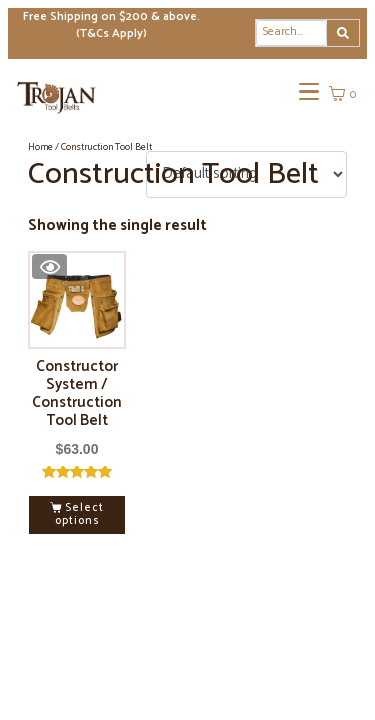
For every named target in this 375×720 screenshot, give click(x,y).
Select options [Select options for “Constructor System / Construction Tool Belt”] (80, 514)
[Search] (343, 33)
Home (40, 147)
